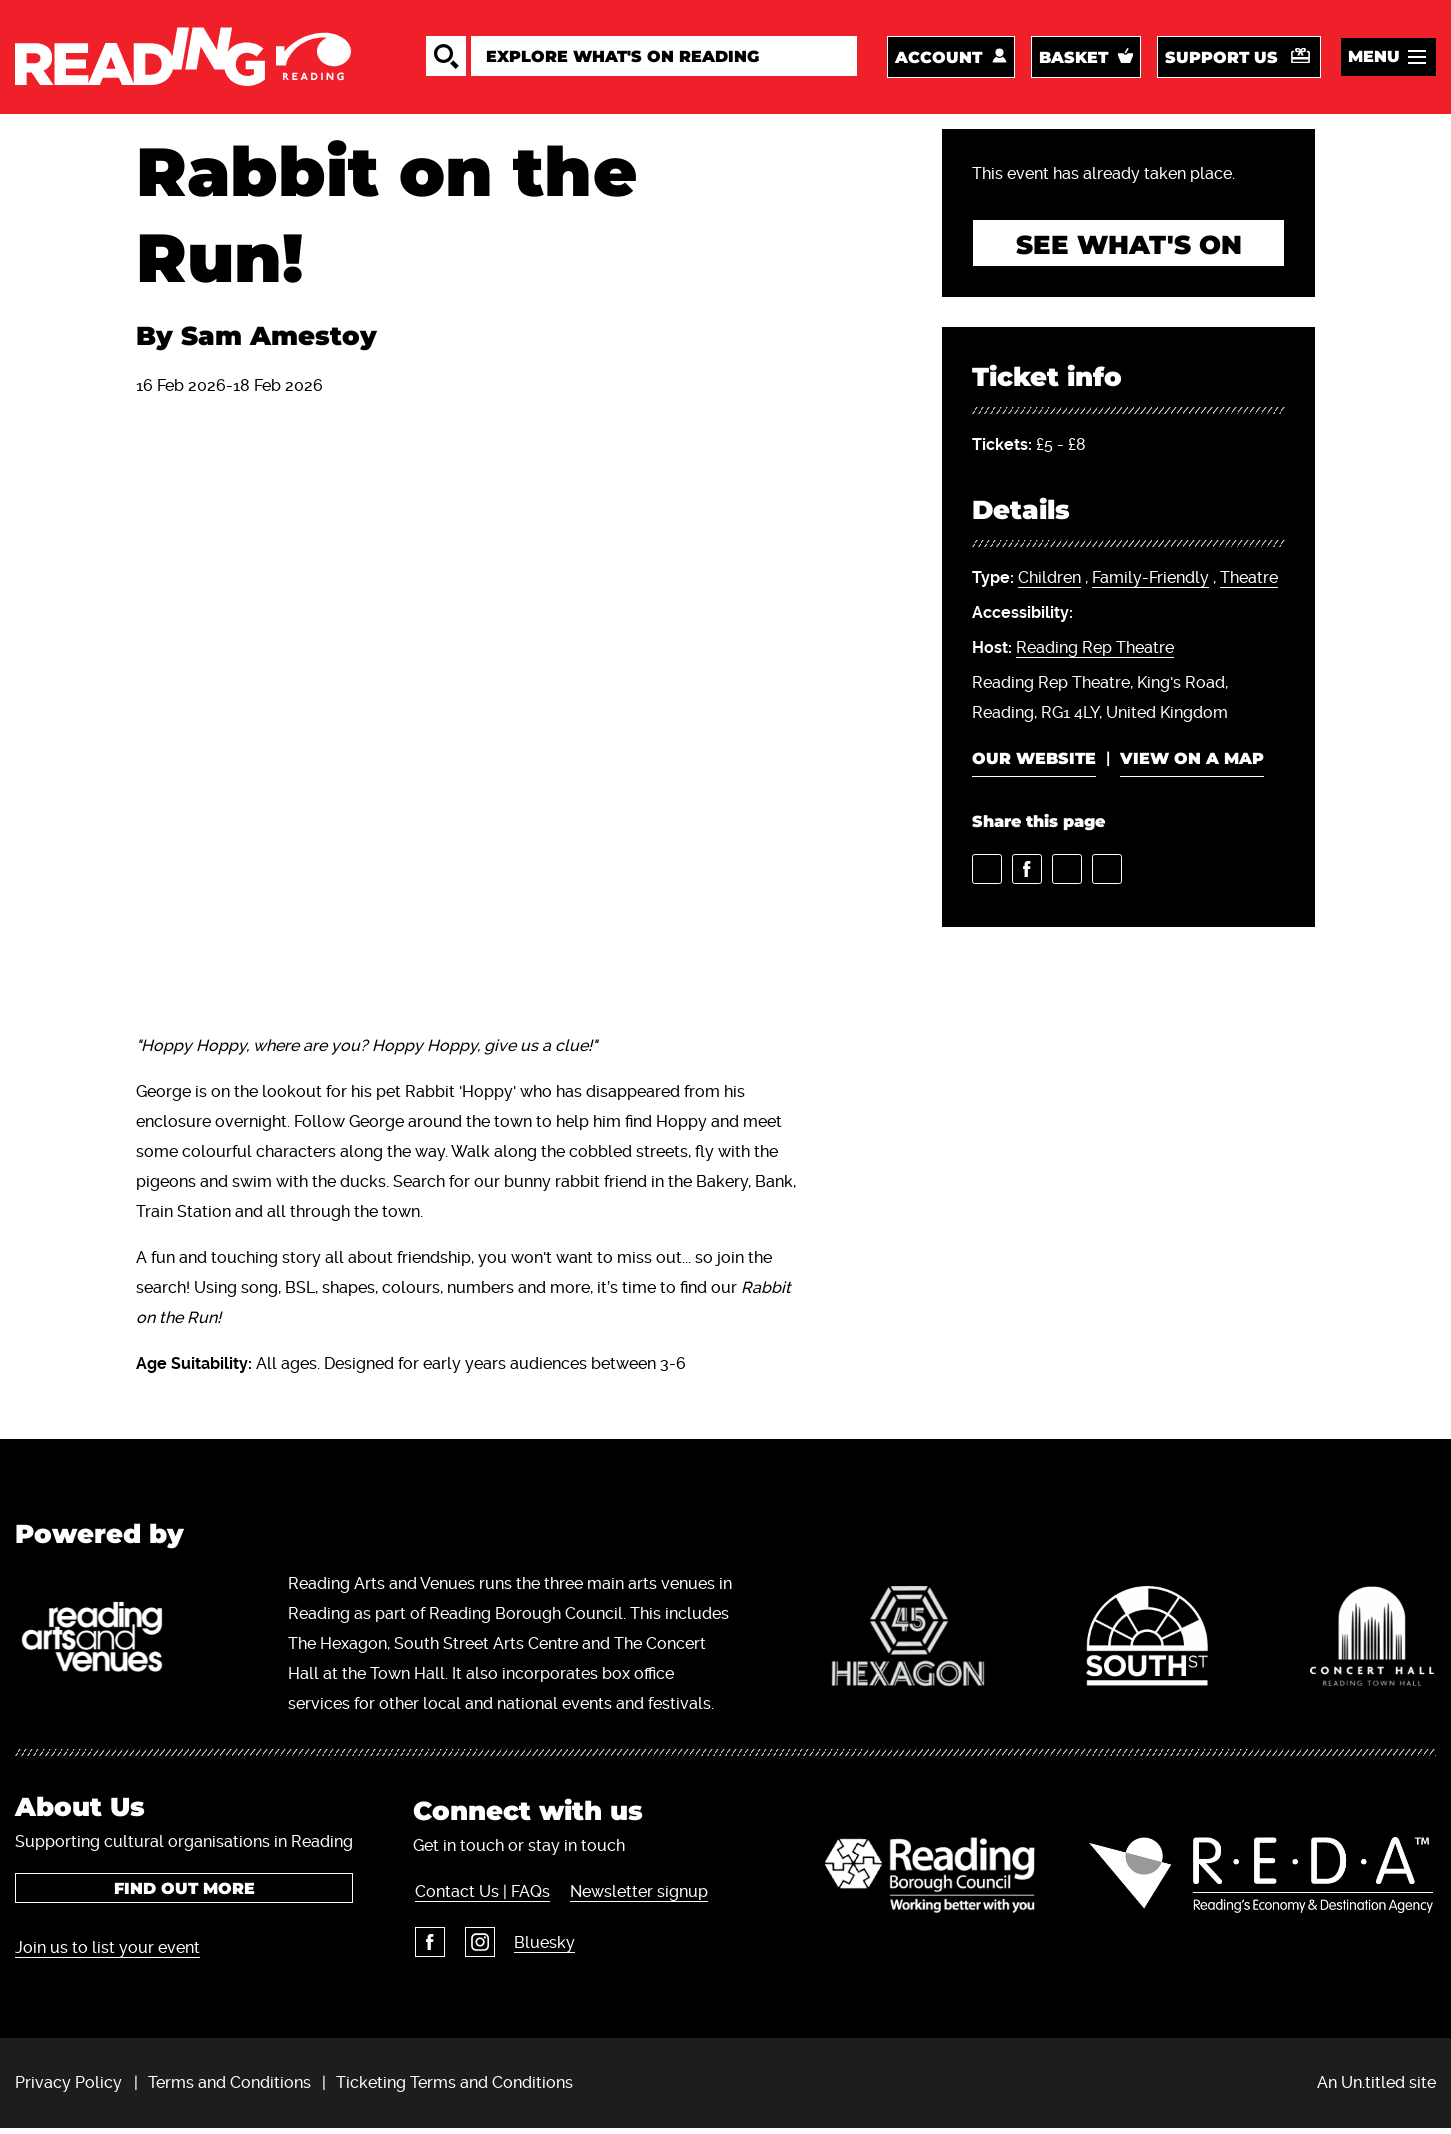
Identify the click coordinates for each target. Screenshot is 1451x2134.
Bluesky (541, 1947)
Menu (1374, 58)
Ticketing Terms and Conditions (454, 2087)
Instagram (477, 1947)
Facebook (428, 1947)
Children (1049, 583)
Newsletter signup (636, 1896)
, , (1125, 584)
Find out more (184, 1893)
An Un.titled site (1376, 2087)
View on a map (1192, 764)
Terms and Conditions (229, 2087)
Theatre (1249, 583)
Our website (1034, 764)
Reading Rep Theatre (1095, 653)
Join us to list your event (107, 1952)
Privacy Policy (68, 2087)
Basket (1073, 59)
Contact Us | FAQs (480, 1896)
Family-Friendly (1150, 583)
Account (938, 59)
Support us (1221, 59)
